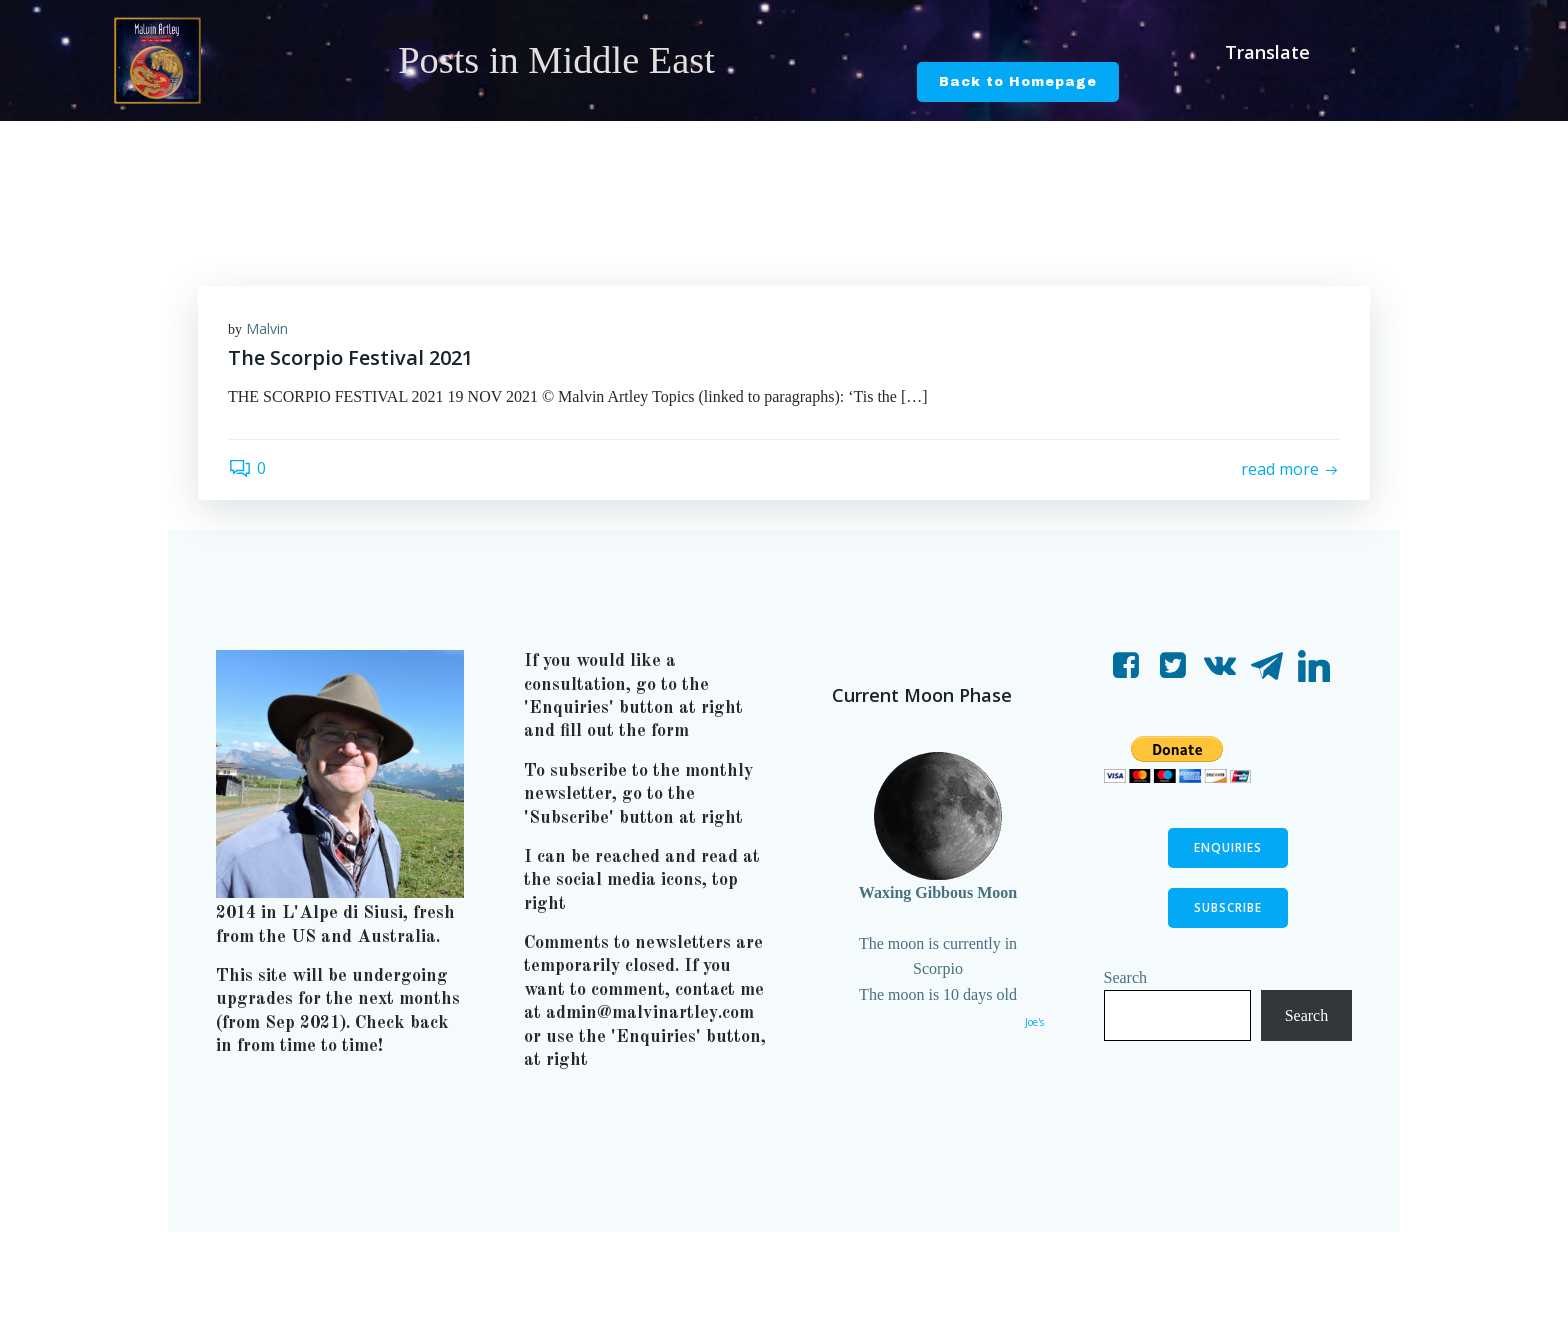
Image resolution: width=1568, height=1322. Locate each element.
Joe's (1034, 1022)
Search (1126, 977)
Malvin (267, 328)
